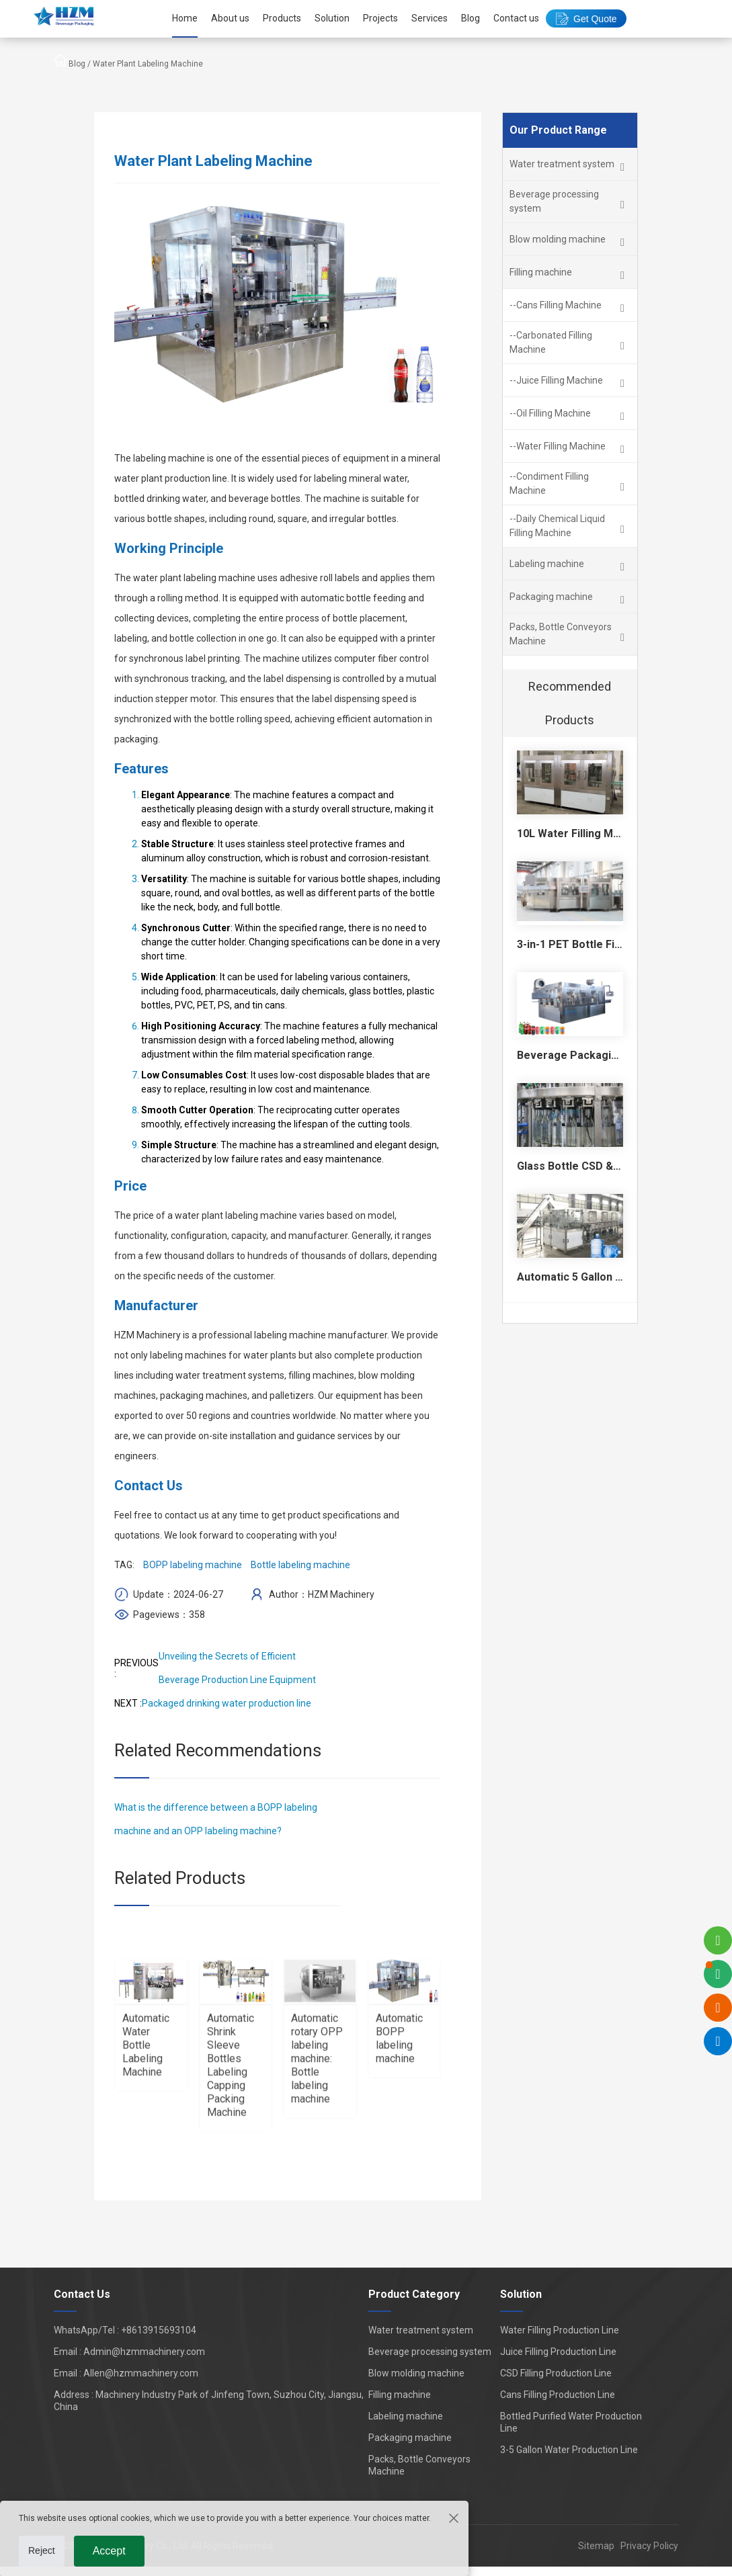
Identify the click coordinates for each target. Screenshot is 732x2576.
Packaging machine (410, 2437)
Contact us (516, 18)
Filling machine (399, 2394)
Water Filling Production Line (559, 2330)
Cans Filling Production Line (557, 2394)
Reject (41, 2550)
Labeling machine (405, 2416)
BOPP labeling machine (192, 1564)
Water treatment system (420, 2330)
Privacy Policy (646, 2545)
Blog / (81, 64)
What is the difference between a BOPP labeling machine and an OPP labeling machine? (215, 1819)
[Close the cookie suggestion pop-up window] (452, 2518)
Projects (380, 18)
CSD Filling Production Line (556, 2373)
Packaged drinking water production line (226, 1703)
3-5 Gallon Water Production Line (569, 2449)
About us (230, 18)
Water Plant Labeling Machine (148, 64)
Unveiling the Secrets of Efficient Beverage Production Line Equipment (237, 1668)
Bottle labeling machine (300, 1564)
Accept (109, 2551)
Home (185, 18)
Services (429, 18)
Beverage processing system (429, 2351)
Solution (332, 18)
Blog (470, 18)
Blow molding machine (416, 2373)
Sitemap (596, 2545)
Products (282, 18)
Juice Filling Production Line (558, 2351)
